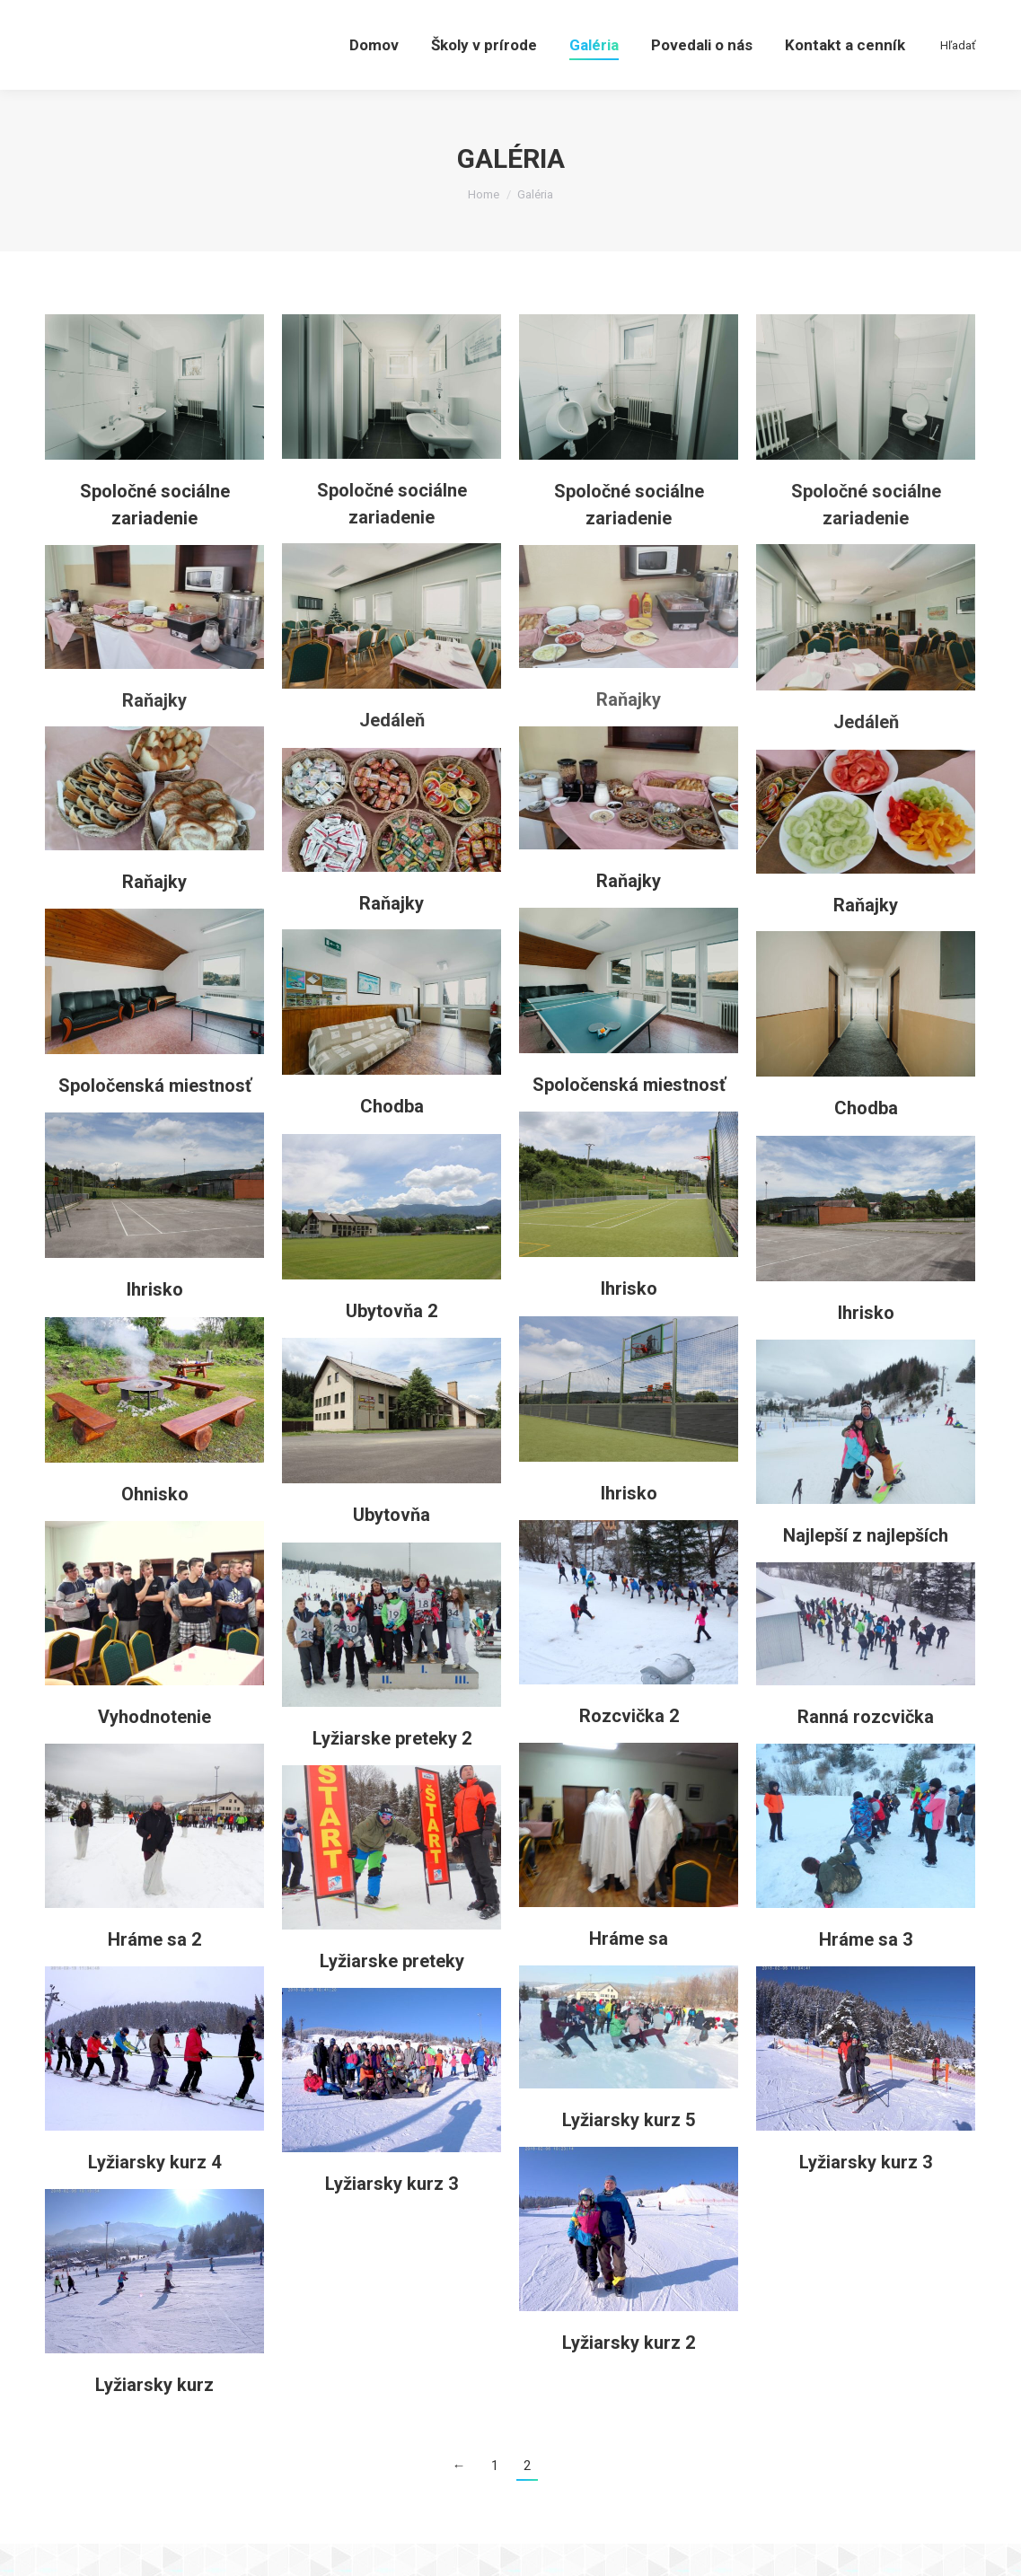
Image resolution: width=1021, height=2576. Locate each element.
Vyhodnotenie (154, 1749)
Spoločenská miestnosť (629, 1117)
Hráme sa (628, 1971)
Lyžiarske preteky (392, 1993)
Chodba (392, 1138)
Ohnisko (155, 1526)
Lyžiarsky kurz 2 (628, 2375)
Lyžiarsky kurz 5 (628, 2152)
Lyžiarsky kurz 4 (154, 2194)
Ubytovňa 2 (391, 1343)
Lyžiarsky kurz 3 (865, 2194)
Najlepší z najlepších (865, 1567)
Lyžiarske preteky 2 (391, 1770)
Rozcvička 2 (629, 1748)
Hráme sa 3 (865, 1972)
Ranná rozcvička (865, 1749)
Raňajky (628, 732)
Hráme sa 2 (154, 1972)
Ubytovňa (391, 1547)
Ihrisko (629, 1321)
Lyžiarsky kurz (154, 2417)
